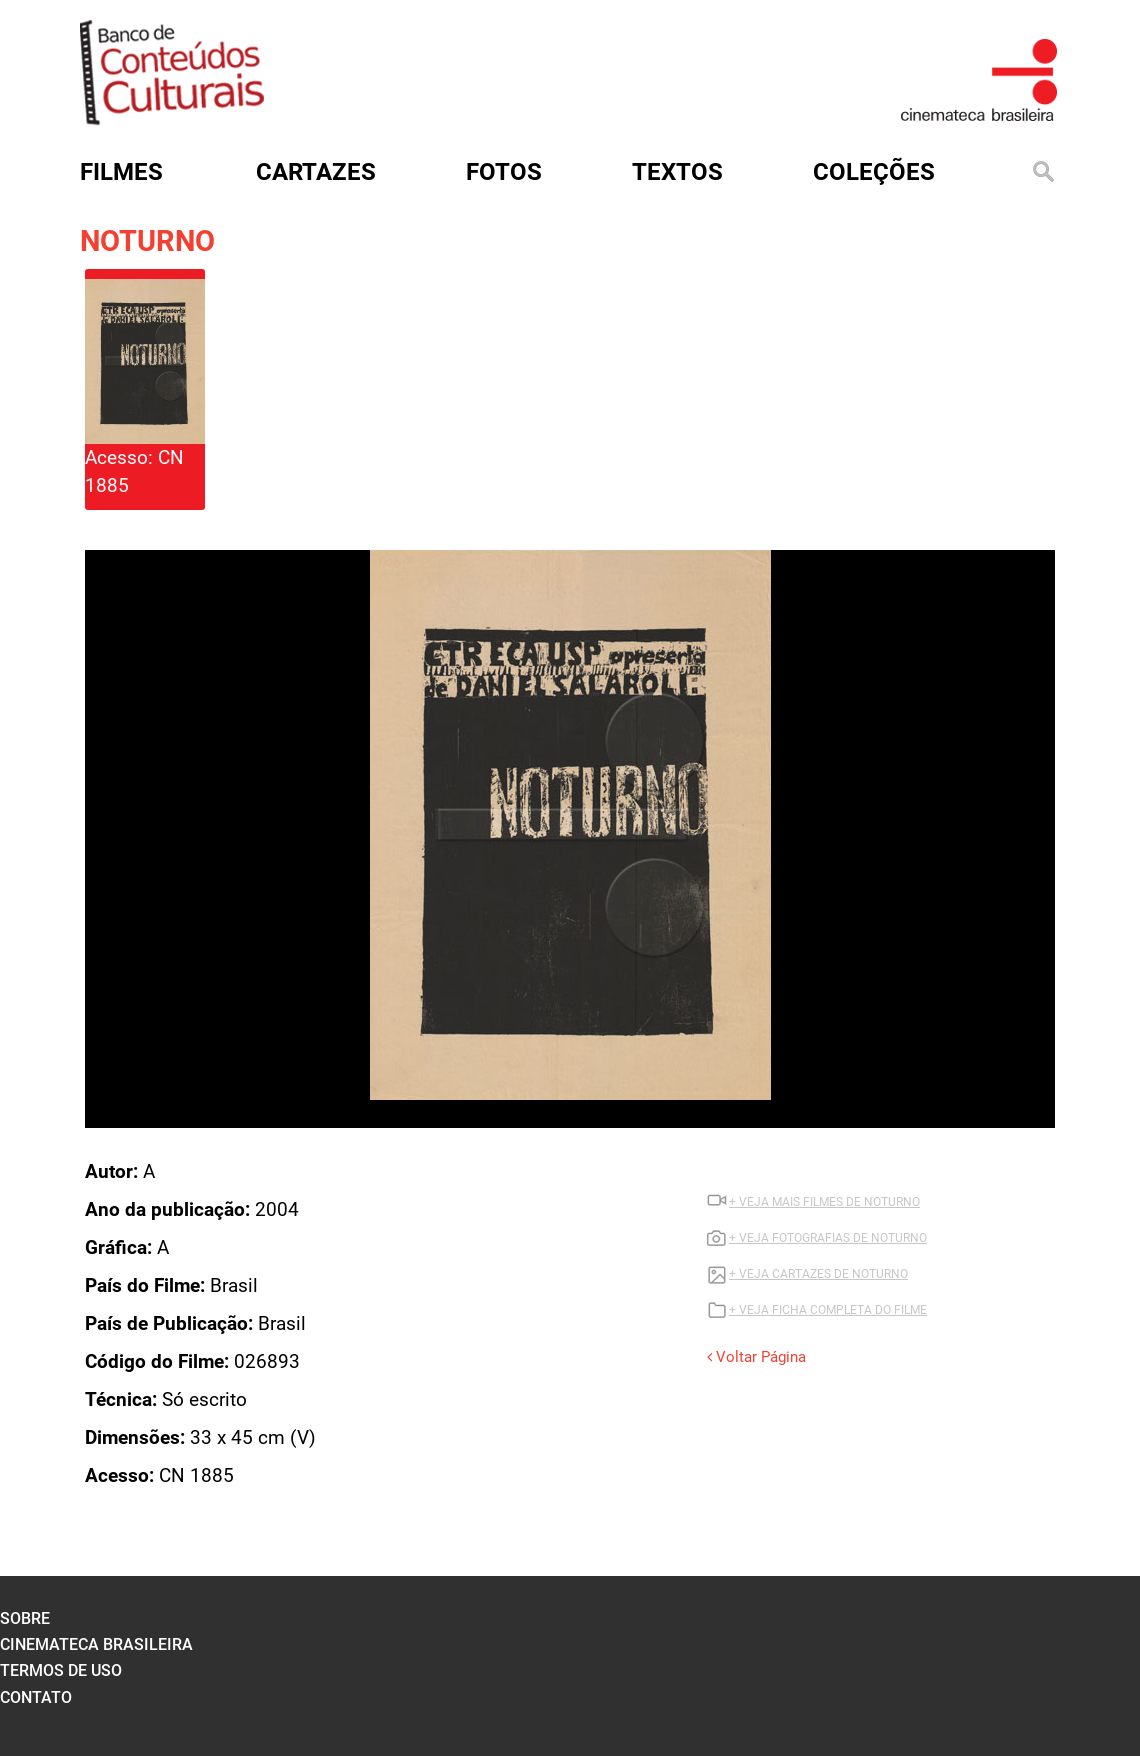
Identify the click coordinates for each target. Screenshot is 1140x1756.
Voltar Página (756, 1357)
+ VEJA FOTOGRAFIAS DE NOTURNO (828, 1238)
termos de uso (61, 1670)
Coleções (874, 172)
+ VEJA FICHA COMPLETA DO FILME (828, 1310)
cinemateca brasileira (96, 1644)
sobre (25, 1618)
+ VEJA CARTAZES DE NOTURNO (818, 1274)
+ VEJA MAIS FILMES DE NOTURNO (824, 1202)
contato (36, 1697)
